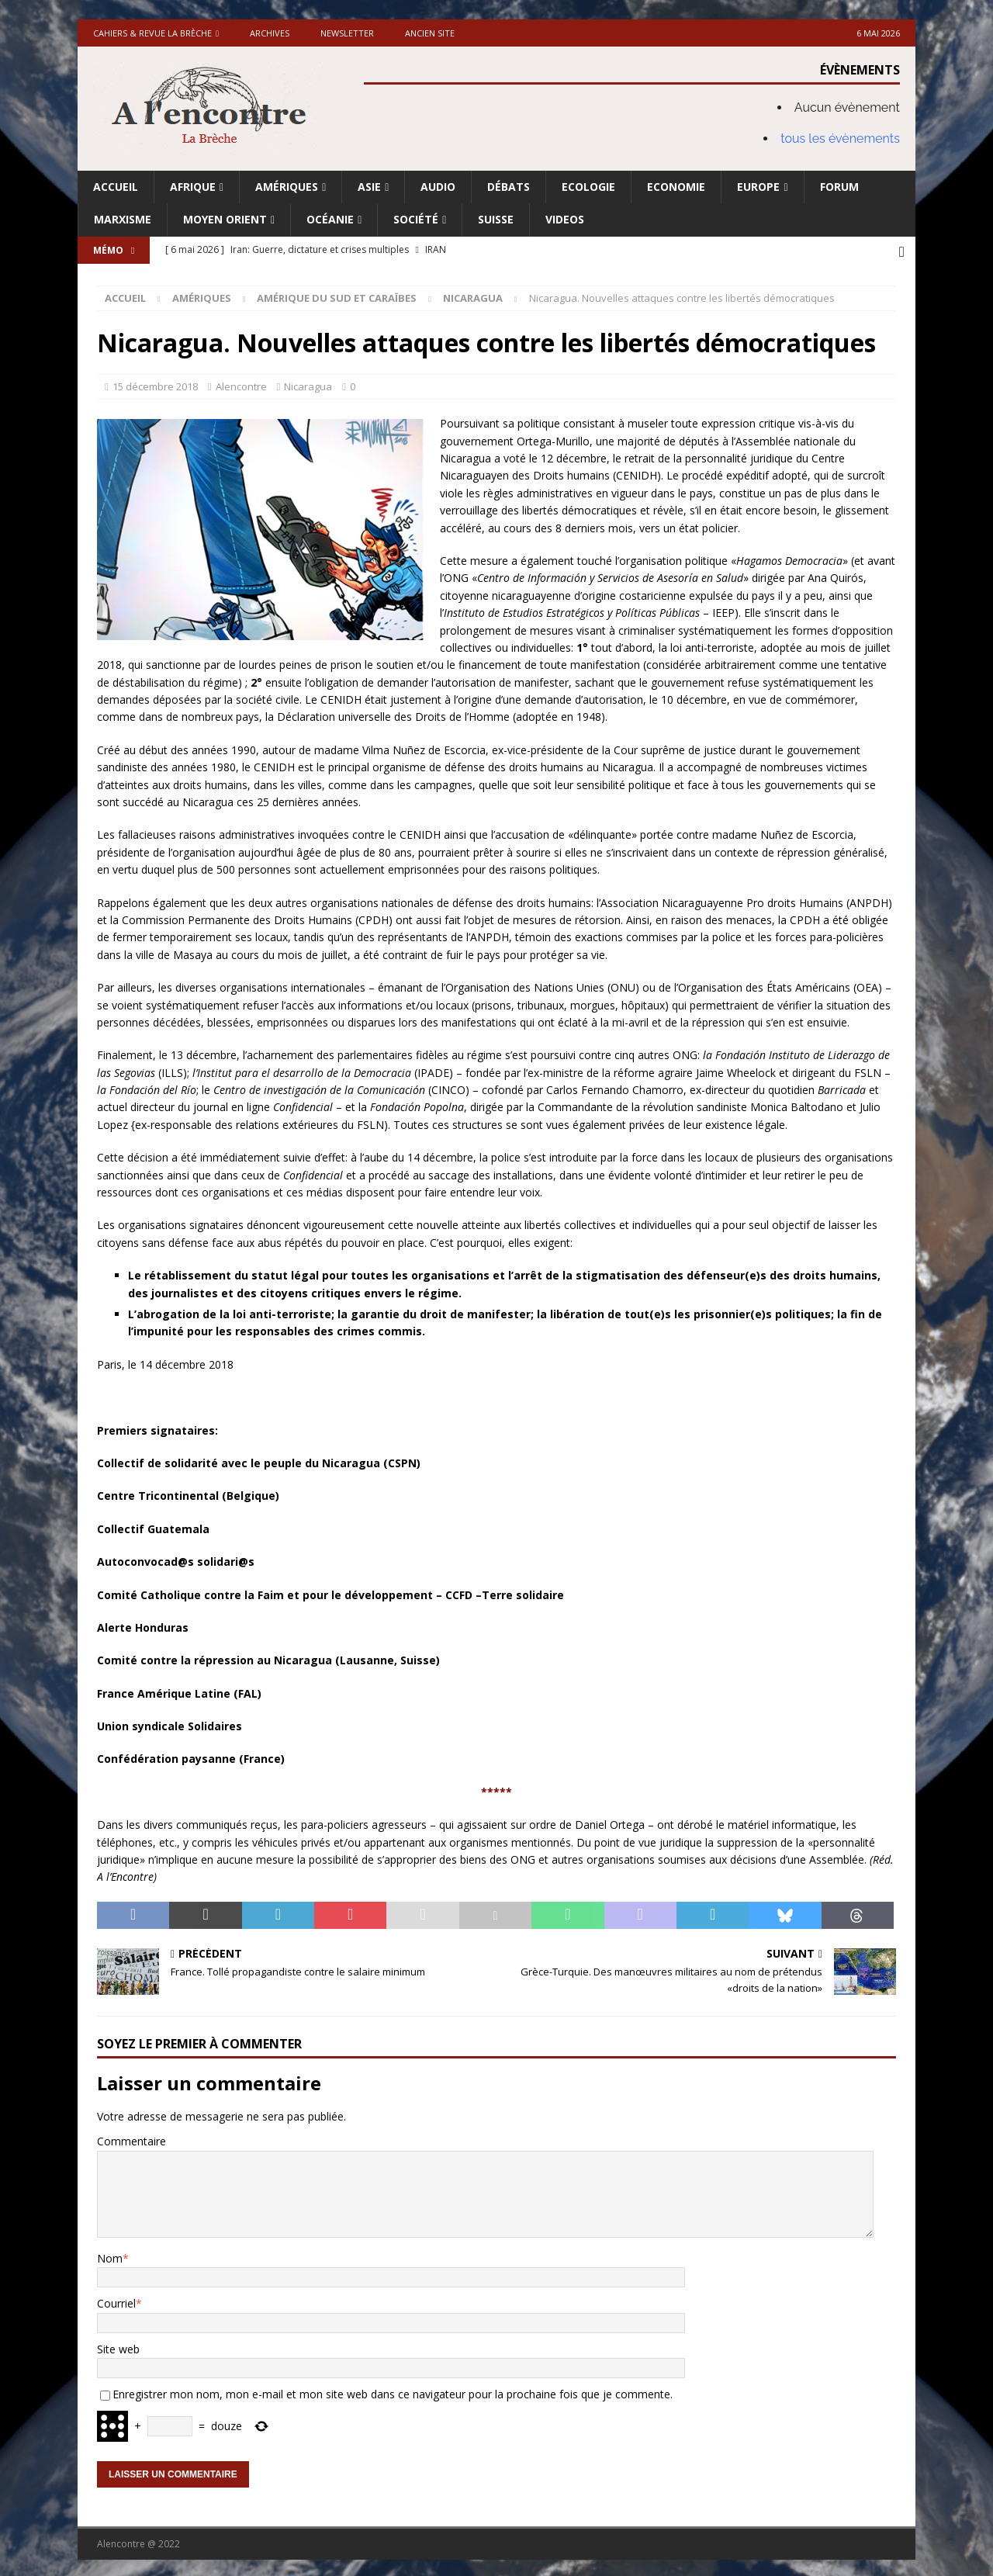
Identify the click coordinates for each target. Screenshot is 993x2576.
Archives (269, 33)
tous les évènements (840, 138)
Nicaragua (308, 384)
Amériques (286, 186)
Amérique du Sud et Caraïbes (337, 296)
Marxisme (122, 219)
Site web (118, 2346)
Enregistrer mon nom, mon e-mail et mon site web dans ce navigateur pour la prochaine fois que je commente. (392, 2391)
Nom (110, 2256)
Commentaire (131, 2138)
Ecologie (588, 186)
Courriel (116, 2301)
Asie (369, 186)
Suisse (496, 219)
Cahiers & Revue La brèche (152, 33)
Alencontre (241, 384)
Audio (437, 186)
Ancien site (430, 33)
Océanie (330, 219)
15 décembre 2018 (155, 384)
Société (415, 219)
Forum (839, 186)
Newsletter (347, 33)
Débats (508, 186)
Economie (676, 186)
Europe (758, 186)
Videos (564, 219)
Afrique (193, 186)
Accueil (115, 186)
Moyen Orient (225, 219)
